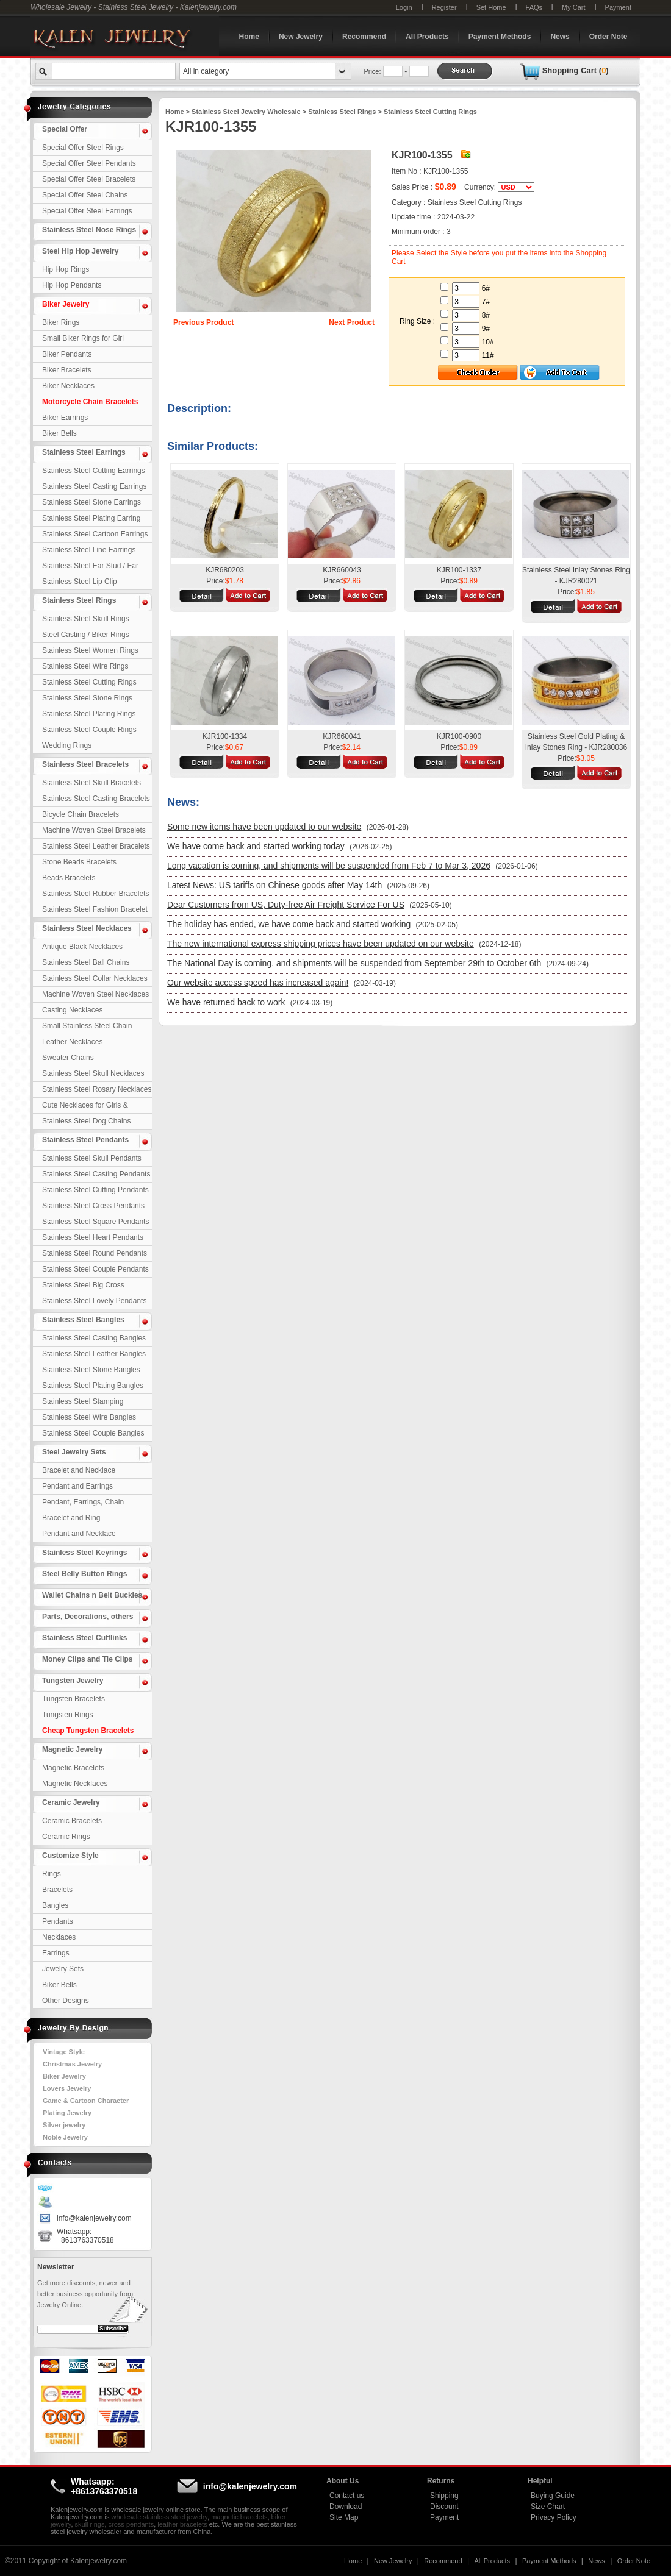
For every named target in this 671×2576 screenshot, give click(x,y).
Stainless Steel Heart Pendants (92, 1237)
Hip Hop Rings (65, 269)
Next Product (352, 322)
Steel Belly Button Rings (84, 1574)
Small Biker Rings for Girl (83, 338)
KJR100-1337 (459, 570)
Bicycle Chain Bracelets (80, 814)
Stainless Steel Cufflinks (84, 1638)
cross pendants (131, 2524)
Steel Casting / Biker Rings (85, 634)
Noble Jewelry (65, 2137)
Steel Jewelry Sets (74, 1452)
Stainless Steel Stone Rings (87, 698)
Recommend (364, 36)
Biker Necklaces (68, 386)
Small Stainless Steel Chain (87, 1026)
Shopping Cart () (575, 70)
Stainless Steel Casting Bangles (94, 1338)
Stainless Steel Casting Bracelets (96, 798)
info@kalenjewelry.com (94, 2218)
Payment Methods (499, 36)
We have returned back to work (226, 1002)
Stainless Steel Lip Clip (79, 581)
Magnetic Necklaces (74, 1783)
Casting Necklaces (72, 1010)
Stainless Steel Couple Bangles (93, 1433)
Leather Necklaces (72, 1041)
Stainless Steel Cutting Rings (89, 682)
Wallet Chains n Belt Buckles (92, 1595)
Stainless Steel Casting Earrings (94, 486)
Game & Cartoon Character (86, 2100)
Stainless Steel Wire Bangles (89, 1417)
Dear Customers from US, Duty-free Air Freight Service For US (285, 904)
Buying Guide (553, 2495)
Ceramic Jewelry (71, 1802)
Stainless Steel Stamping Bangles (82, 1403)
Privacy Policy (553, 2517)
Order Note (608, 36)
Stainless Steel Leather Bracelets (96, 846)
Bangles (55, 1905)
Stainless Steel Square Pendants (95, 1221)
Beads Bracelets (68, 877)
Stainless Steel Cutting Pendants (95, 1190)
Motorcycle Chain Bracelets (90, 401)
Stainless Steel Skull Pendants (92, 1158)
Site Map (343, 2517)
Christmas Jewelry (72, 2064)
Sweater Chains (68, 1057)
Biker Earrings (65, 417)
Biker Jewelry (65, 304)
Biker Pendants (67, 354)
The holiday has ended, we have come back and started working (289, 924)
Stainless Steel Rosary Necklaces (96, 1089)
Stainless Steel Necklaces (87, 928)
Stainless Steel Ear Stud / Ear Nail (90, 567)
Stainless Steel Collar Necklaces (95, 978)
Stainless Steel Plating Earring (91, 518)
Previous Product (203, 322)
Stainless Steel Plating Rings (88, 714)
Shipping (444, 2495)
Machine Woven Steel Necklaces (95, 994)
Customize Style (70, 1855)
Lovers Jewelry (67, 2088)
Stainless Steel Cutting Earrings (93, 470)
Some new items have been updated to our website (264, 826)
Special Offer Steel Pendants (89, 163)
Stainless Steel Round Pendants (94, 1253)
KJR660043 (342, 570)
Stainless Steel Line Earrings (88, 550)
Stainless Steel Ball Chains (85, 962)
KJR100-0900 (459, 736)
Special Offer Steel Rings (83, 147)
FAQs (534, 7)
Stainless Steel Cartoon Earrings (95, 534)
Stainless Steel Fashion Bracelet (95, 909)
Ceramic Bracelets (72, 1820)
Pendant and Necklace (79, 1533)
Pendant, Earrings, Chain (83, 1502)
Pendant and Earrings (77, 1486)
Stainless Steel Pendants (85, 1140)
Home (249, 36)
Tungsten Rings (67, 1714)
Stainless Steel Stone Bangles (91, 1369)
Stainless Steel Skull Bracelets (91, 782)
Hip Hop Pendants (71, 285)
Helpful (540, 2481)
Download (345, 2506)
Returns (440, 2481)
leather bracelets (182, 2524)
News (559, 36)
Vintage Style (64, 2051)
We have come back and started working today (256, 846)
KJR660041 (342, 736)
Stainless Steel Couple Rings (89, 729)
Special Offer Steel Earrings (87, 211)
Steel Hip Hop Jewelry (80, 251)
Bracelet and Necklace (78, 1470)
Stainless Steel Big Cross (83, 1285)
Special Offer (64, 129)
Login (404, 7)
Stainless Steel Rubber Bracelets (95, 893)
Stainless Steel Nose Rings (89, 230)
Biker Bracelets (67, 370)
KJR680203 (225, 570)
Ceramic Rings (66, 1836)
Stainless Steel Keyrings (84, 1552)
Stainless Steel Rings (79, 600)
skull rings (90, 2524)
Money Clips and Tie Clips (87, 1659)
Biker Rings (60, 322)
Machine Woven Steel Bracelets (94, 830)
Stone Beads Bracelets (79, 862)
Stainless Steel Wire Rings (85, 666)
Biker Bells (59, 433)
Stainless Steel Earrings (84, 452)
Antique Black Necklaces (82, 946)
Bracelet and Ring (71, 1518)
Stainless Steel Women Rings (90, 650)
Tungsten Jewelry (72, 1680)
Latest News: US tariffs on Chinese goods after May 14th (274, 885)
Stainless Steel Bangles (83, 1319)
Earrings (56, 1953)
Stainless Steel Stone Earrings (91, 502)
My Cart (574, 7)
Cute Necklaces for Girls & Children (85, 1107)
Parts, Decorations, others (87, 1616)
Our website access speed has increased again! (257, 982)
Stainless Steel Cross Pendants (93, 1205)
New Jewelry (301, 36)
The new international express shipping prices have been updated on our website (320, 943)
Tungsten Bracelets (73, 1699)
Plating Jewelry (67, 2112)
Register (444, 7)
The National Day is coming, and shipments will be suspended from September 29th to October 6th (354, 963)
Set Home (491, 7)
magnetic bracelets (239, 2517)
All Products (427, 36)
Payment (618, 7)
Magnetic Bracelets (73, 1767)
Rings (51, 1874)
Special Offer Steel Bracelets (88, 179)
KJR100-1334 (225, 736)
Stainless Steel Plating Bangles (92, 1385)
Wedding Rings (67, 745)
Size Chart (548, 2506)
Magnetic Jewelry (72, 1749)
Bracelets (57, 1889)
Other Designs (65, 2000)
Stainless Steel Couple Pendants (95, 1269)
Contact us (346, 2495)
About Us (342, 2481)
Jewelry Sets (63, 1969)
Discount (444, 2506)
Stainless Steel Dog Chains (86, 1121)
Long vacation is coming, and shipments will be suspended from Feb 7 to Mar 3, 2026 (328, 865)
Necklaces (59, 1937)
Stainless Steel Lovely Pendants (94, 1301)
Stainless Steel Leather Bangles (94, 1354)
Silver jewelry (64, 2125)
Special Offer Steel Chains (85, 195)
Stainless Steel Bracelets (85, 764)
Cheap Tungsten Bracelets (88, 1730)
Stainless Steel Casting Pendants (96, 1174)
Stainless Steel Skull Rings (85, 618)
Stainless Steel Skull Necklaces (93, 1073)
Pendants (57, 1921)
